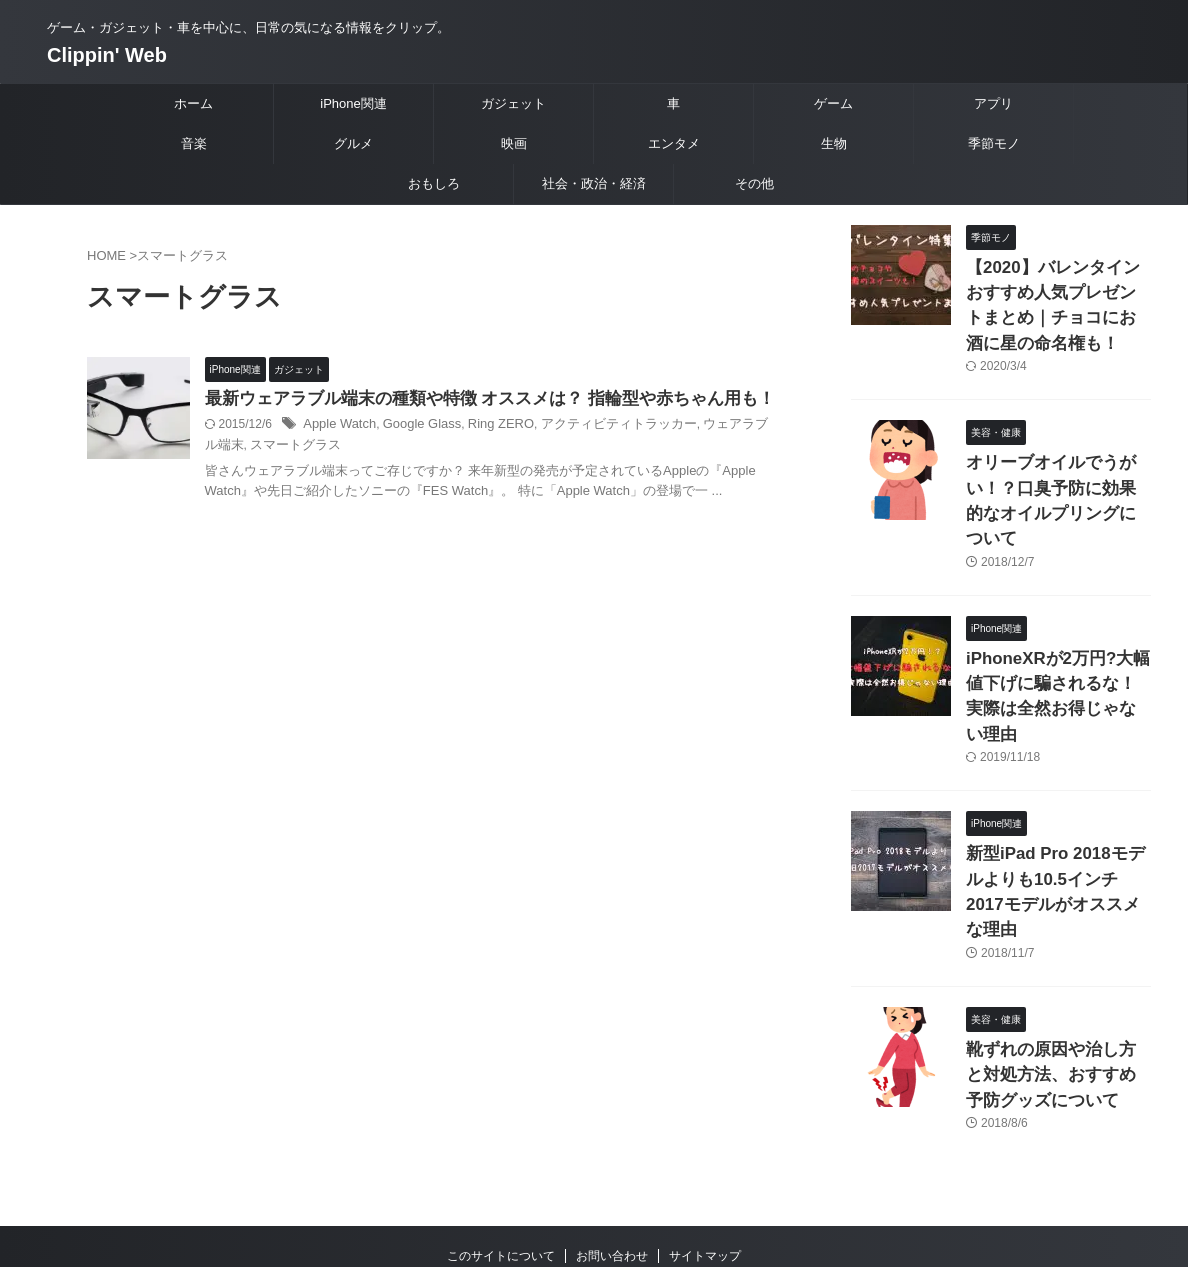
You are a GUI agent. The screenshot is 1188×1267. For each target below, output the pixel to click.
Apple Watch (385, 452)
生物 (834, 143)
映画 (514, 143)
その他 (754, 183)
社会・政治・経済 (594, 183)
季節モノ (994, 143)
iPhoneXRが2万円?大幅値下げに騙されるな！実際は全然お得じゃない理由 (1057, 634)
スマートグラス (349, 472)
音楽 (194, 143)
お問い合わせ (612, 1136)
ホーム (193, 103)
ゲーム (833, 103)
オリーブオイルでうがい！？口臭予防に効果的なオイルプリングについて (1057, 472)
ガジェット (513, 103)
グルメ (353, 143)
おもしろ (434, 183)
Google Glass (461, 452)
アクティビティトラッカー (644, 452)
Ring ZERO (534, 452)
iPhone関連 (353, 103)
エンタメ (674, 143)
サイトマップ (705, 1136)
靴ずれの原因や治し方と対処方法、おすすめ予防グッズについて (1057, 958)
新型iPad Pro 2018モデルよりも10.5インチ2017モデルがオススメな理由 (1054, 796)
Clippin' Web (107, 55)
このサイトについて (501, 1136)
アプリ (993, 103)
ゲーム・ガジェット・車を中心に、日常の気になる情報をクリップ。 (594, 1174)
